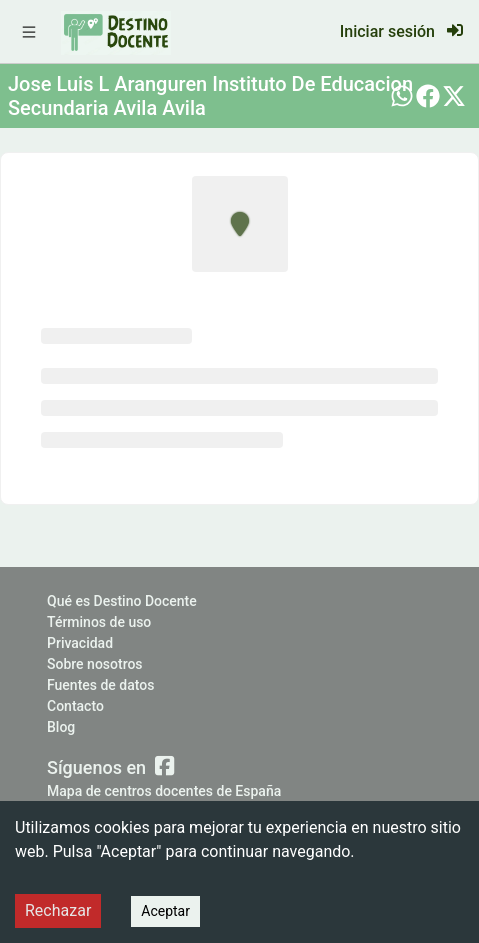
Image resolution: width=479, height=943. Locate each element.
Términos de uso (99, 622)
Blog (61, 727)
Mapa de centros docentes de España (164, 791)
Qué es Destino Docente (122, 601)
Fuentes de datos (100, 685)
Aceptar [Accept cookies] (165, 911)
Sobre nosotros (95, 664)
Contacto (75, 706)
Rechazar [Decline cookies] (58, 910)
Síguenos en (110, 766)
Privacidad (80, 643)
